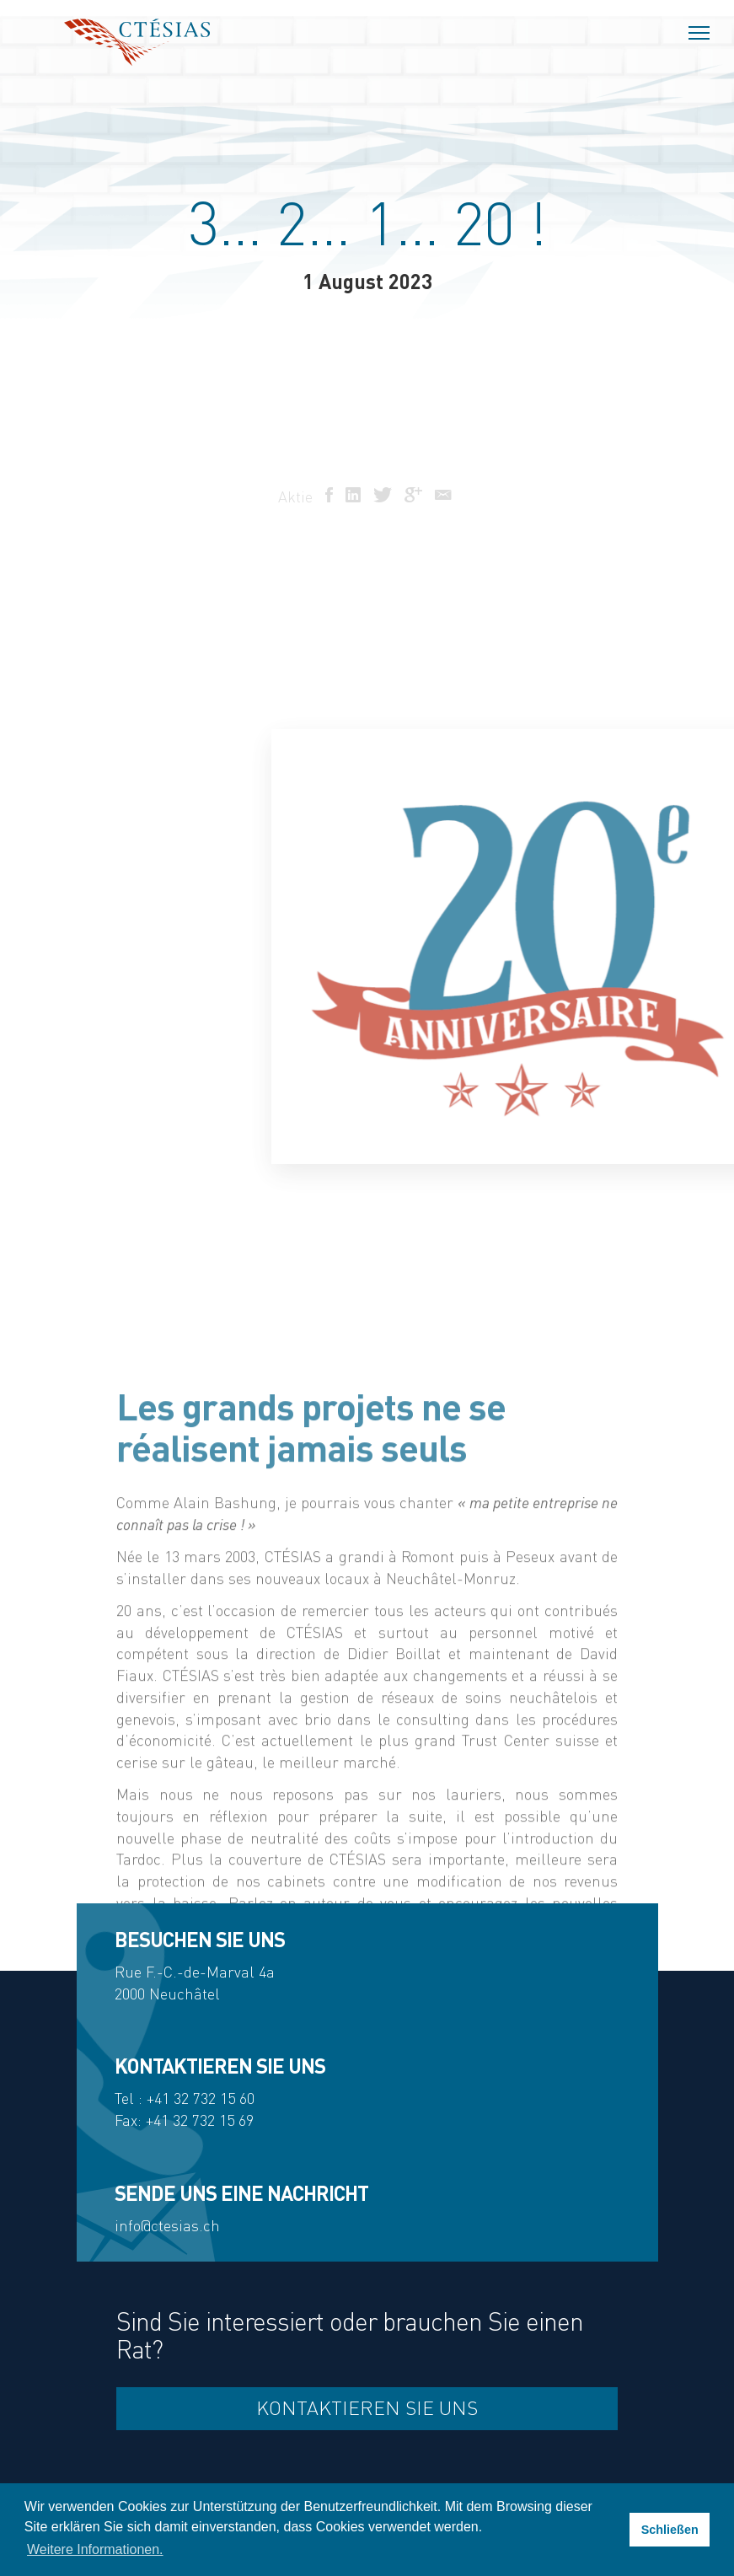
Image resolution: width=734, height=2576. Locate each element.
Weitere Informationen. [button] (95, 2549)
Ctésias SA (137, 42)
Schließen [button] (670, 2529)
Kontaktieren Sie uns (367, 2407)
